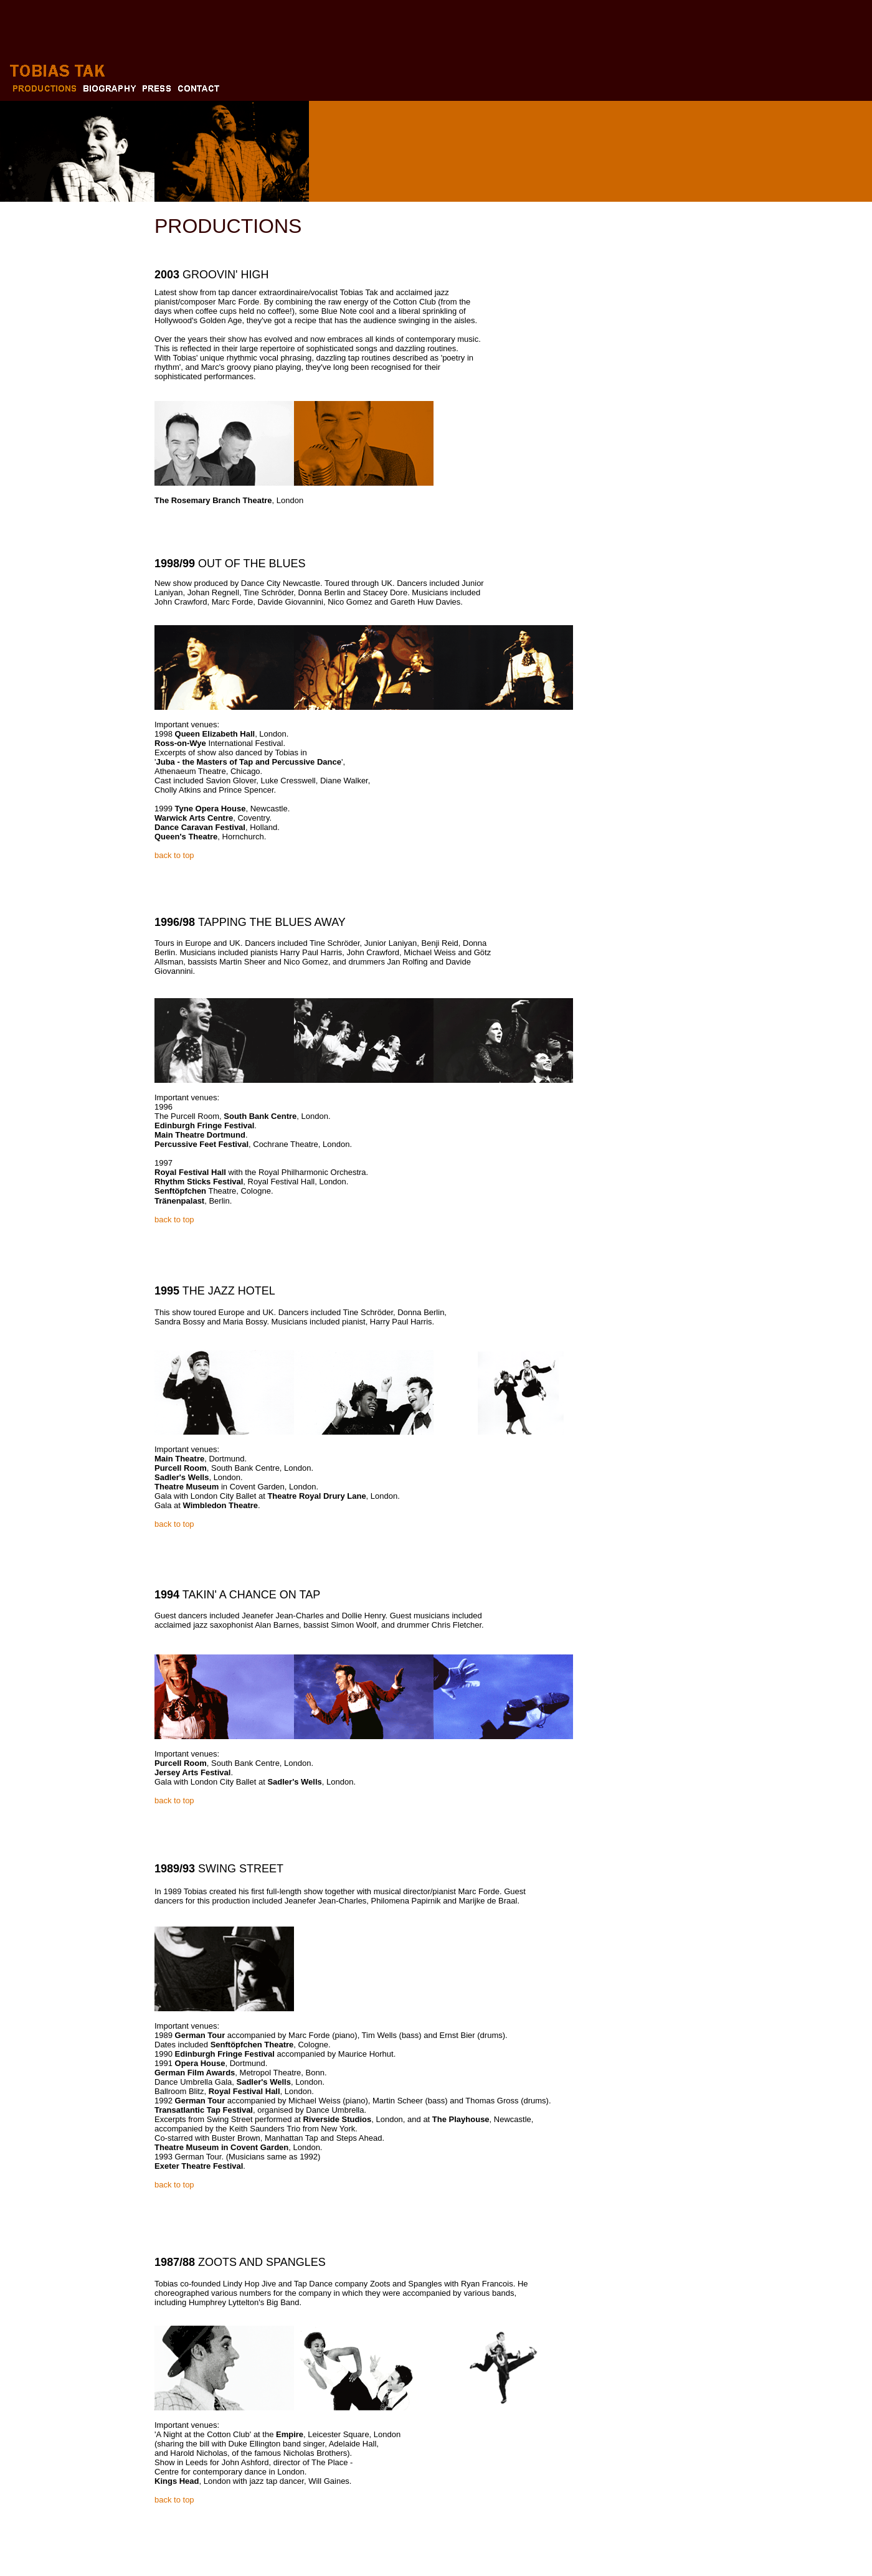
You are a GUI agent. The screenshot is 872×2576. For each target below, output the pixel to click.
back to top (174, 855)
